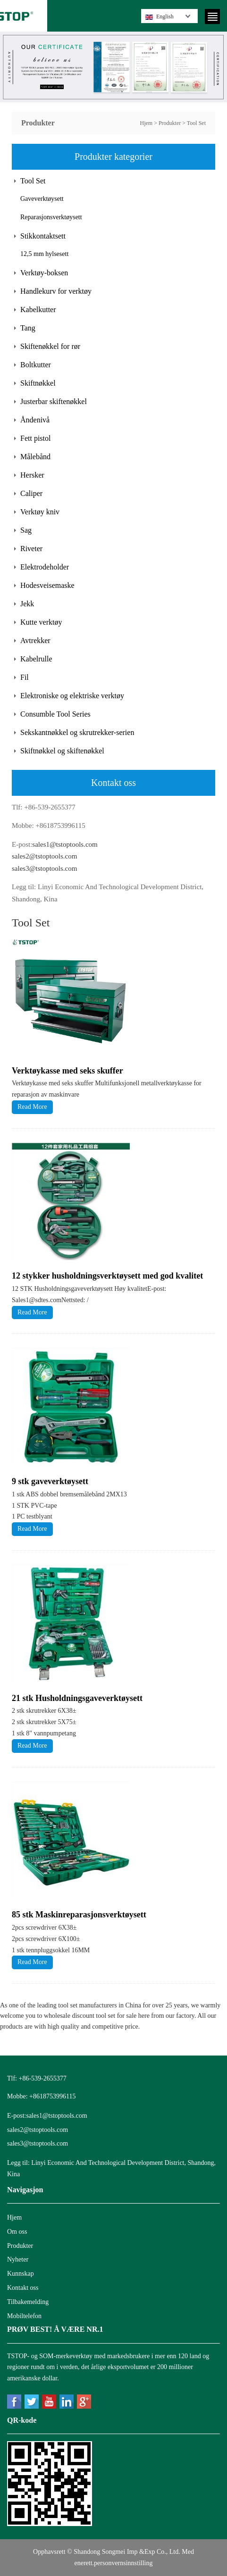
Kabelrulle (36, 659)
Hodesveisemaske (47, 585)
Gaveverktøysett (42, 198)
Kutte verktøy (41, 622)
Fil (24, 677)
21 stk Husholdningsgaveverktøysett (77, 1698)
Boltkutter (35, 365)
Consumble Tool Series (55, 714)
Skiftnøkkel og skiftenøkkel (62, 751)
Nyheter (17, 2259)
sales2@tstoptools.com (44, 856)
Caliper (31, 493)
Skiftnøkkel (38, 383)
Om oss (17, 2231)
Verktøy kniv (39, 512)
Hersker (32, 475)
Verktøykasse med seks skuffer (67, 1070)
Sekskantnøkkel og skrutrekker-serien (77, 732)
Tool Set (196, 123)
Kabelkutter (38, 309)
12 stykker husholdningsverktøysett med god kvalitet (107, 1275)
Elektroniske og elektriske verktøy (72, 696)
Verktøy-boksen (44, 273)
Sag (26, 530)
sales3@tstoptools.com (44, 868)
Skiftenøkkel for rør (50, 346)
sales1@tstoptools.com (64, 844)
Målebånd (35, 457)
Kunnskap (20, 2273)
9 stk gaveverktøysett (50, 1481)
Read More (32, 1106)
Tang (27, 328)
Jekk (27, 604)
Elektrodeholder (44, 567)
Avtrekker (35, 640)
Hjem (146, 123)
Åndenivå (35, 420)
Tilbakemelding (28, 2301)
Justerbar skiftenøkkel (53, 401)
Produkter (170, 123)
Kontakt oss (23, 2287)
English (159, 16)
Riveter (31, 549)
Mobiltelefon (24, 2316)
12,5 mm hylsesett (44, 253)
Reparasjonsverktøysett (51, 217)
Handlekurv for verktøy (56, 291)
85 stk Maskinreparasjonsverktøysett (79, 1914)
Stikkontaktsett (43, 236)
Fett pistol (35, 438)
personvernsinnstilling (123, 2563)
